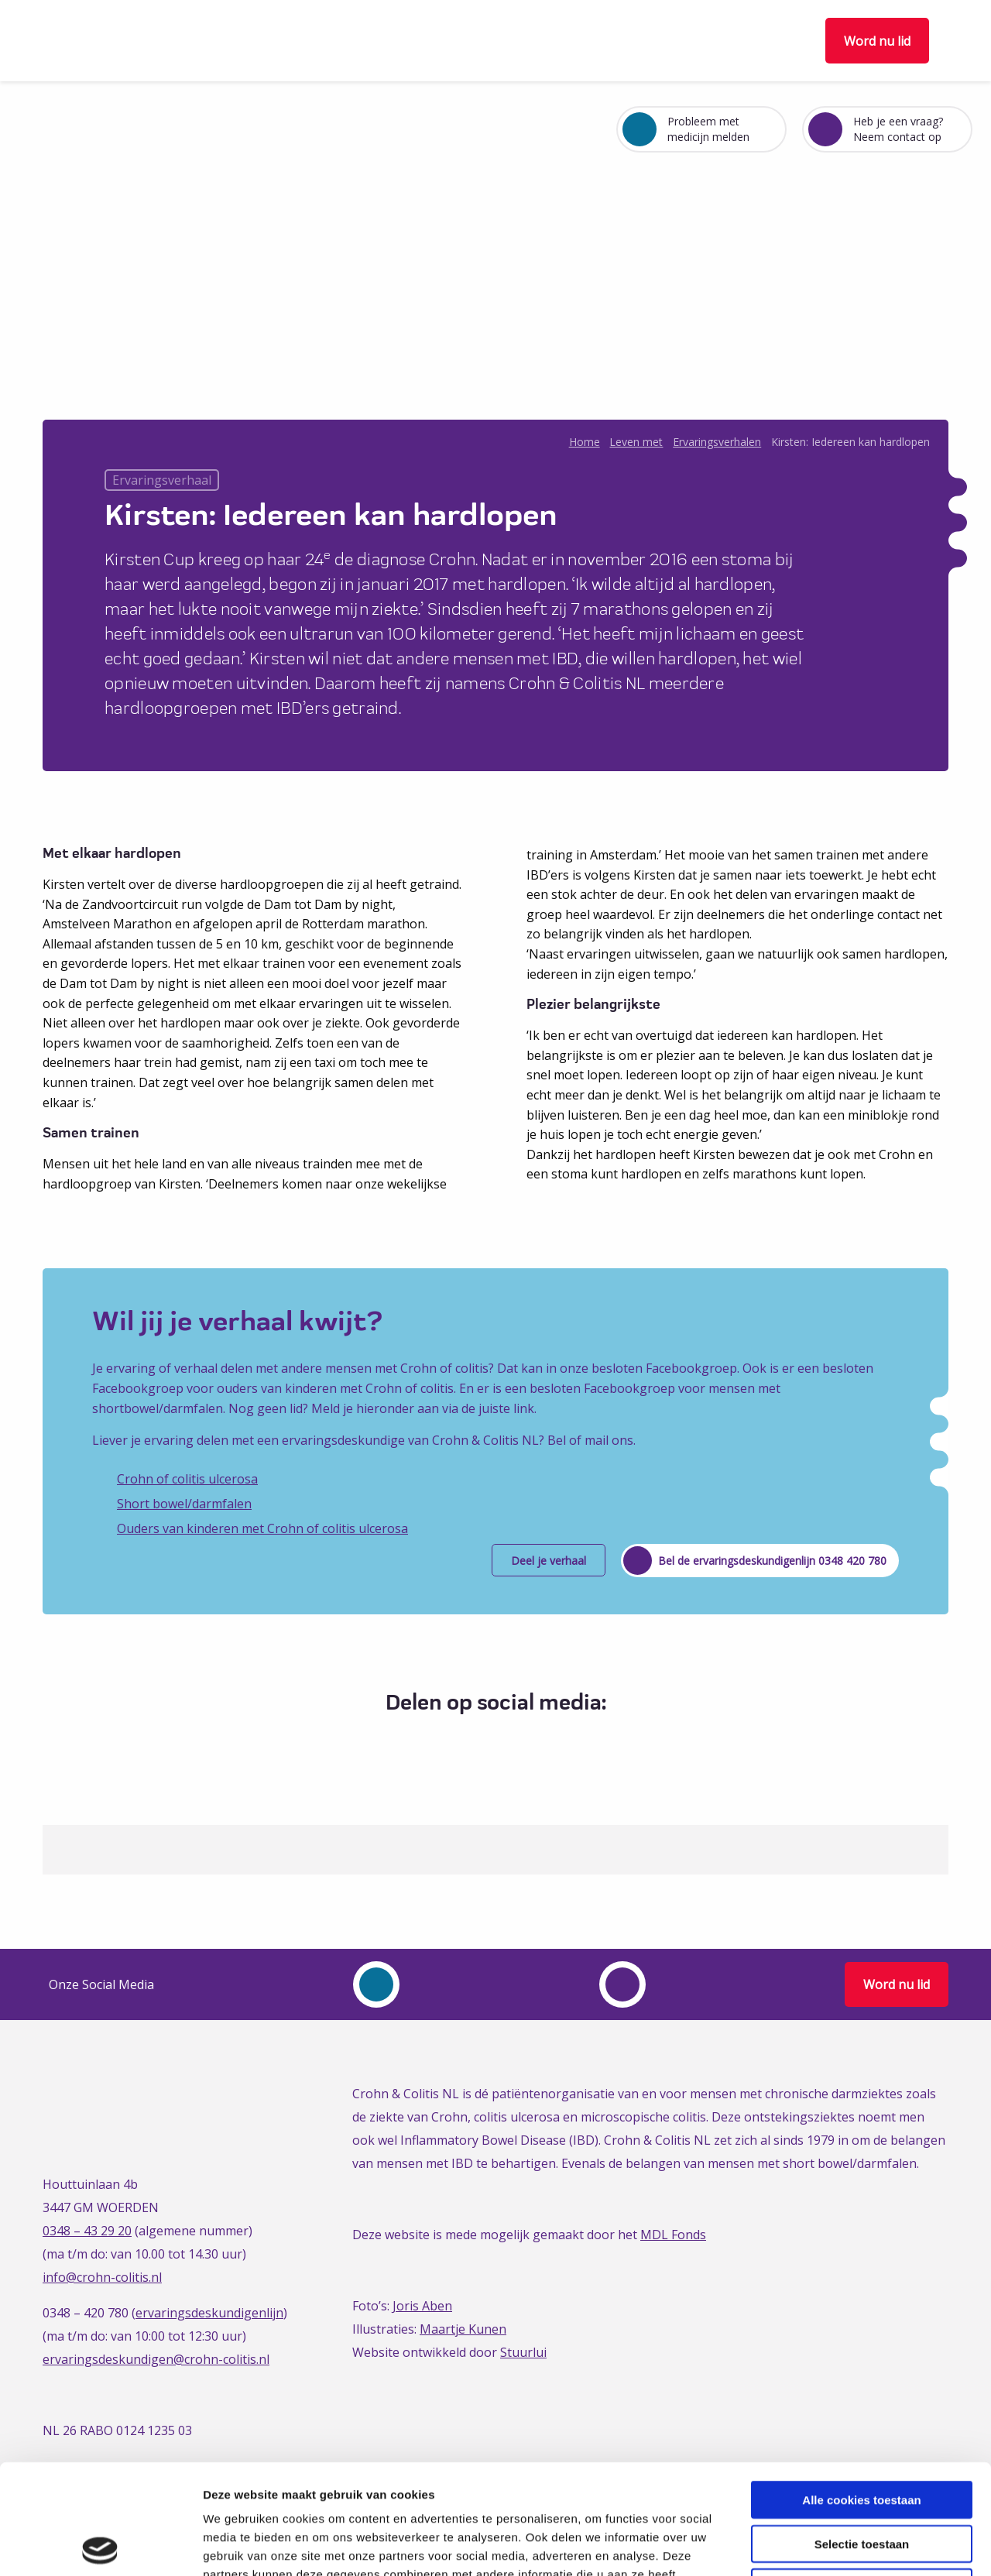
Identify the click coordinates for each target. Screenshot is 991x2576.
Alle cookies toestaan (861, 2389)
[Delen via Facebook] (449, 1741)
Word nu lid (877, 41)
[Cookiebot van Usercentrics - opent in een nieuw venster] (100, 2545)
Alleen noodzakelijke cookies (861, 2477)
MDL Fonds (673, 2234)
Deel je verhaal (548, 1560)
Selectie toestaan (862, 2434)
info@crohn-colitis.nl (102, 2277)
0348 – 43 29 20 (87, 2230)
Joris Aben (422, 2305)
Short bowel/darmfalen (184, 1503)
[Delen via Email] (535, 1741)
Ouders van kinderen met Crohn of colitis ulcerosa (262, 1528)
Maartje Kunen (463, 2329)
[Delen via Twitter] (478, 1741)
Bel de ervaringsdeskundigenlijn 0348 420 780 (772, 1560)
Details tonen (836, 2545)
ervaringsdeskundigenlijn (209, 2312)
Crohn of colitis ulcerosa (187, 1478)
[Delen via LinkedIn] (506, 1741)
